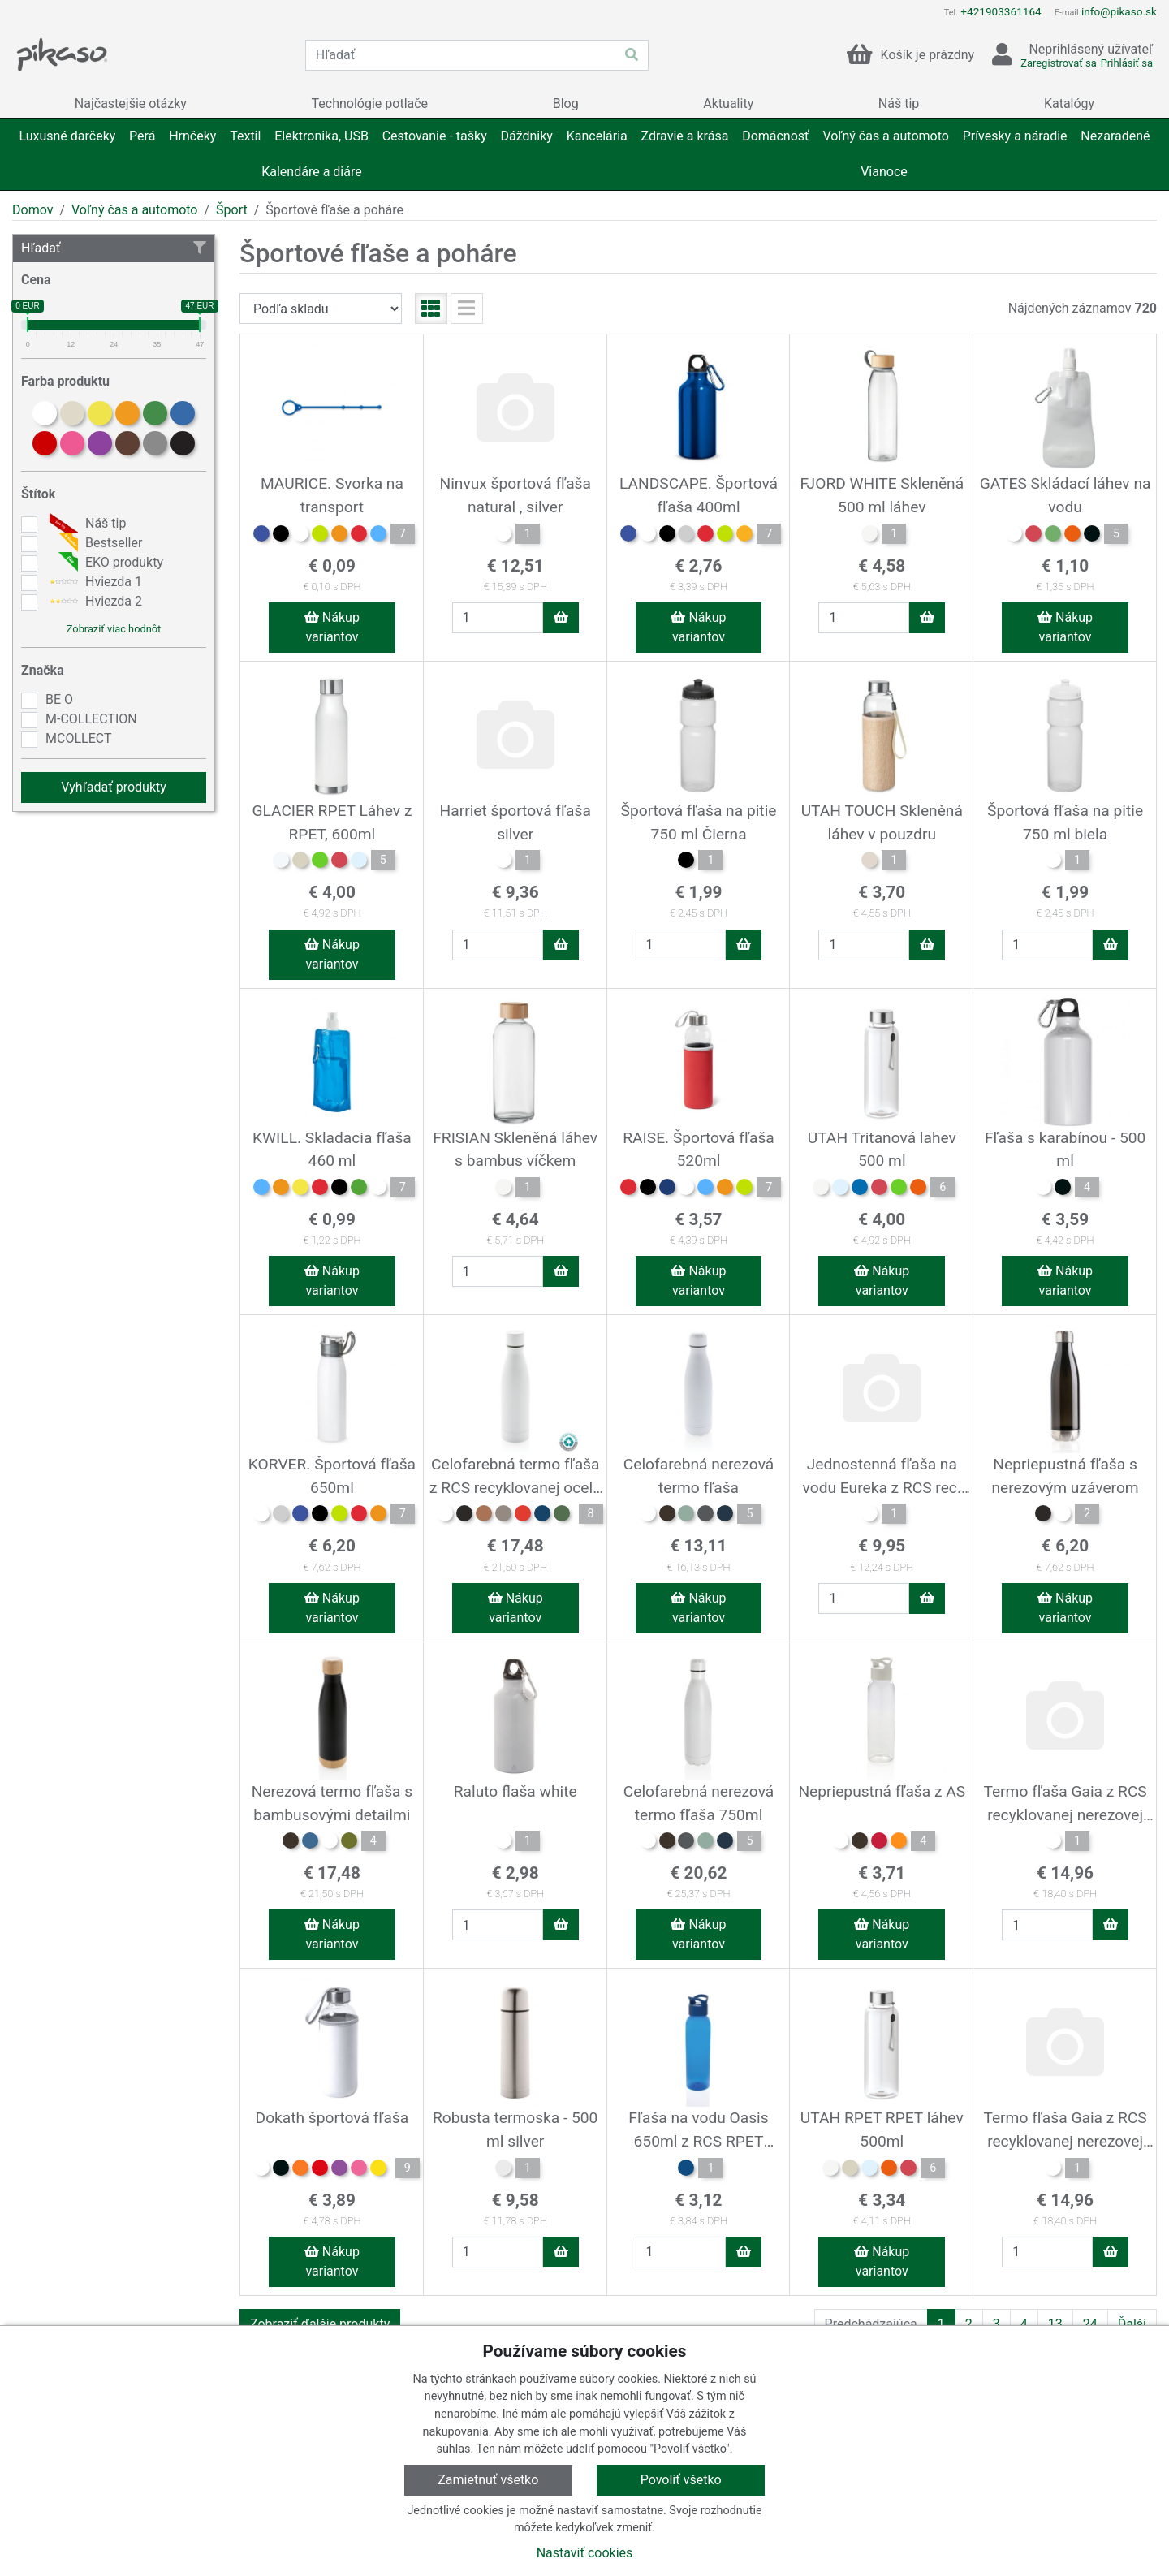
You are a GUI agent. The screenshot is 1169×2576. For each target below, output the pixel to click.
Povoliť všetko (681, 2480)
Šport (232, 210)
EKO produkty (104, 562)
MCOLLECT (78, 738)
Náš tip (85, 523)
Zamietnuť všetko (488, 2480)
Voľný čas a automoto (134, 210)
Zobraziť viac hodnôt (114, 629)
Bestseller (93, 543)
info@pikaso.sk (1119, 11)
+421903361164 (1000, 11)
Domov (32, 210)
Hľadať (113, 248)
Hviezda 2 (93, 601)
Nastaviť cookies (585, 2553)
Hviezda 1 (93, 582)
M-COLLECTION (91, 719)
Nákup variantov (332, 627)
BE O (59, 699)
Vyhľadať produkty (113, 787)
